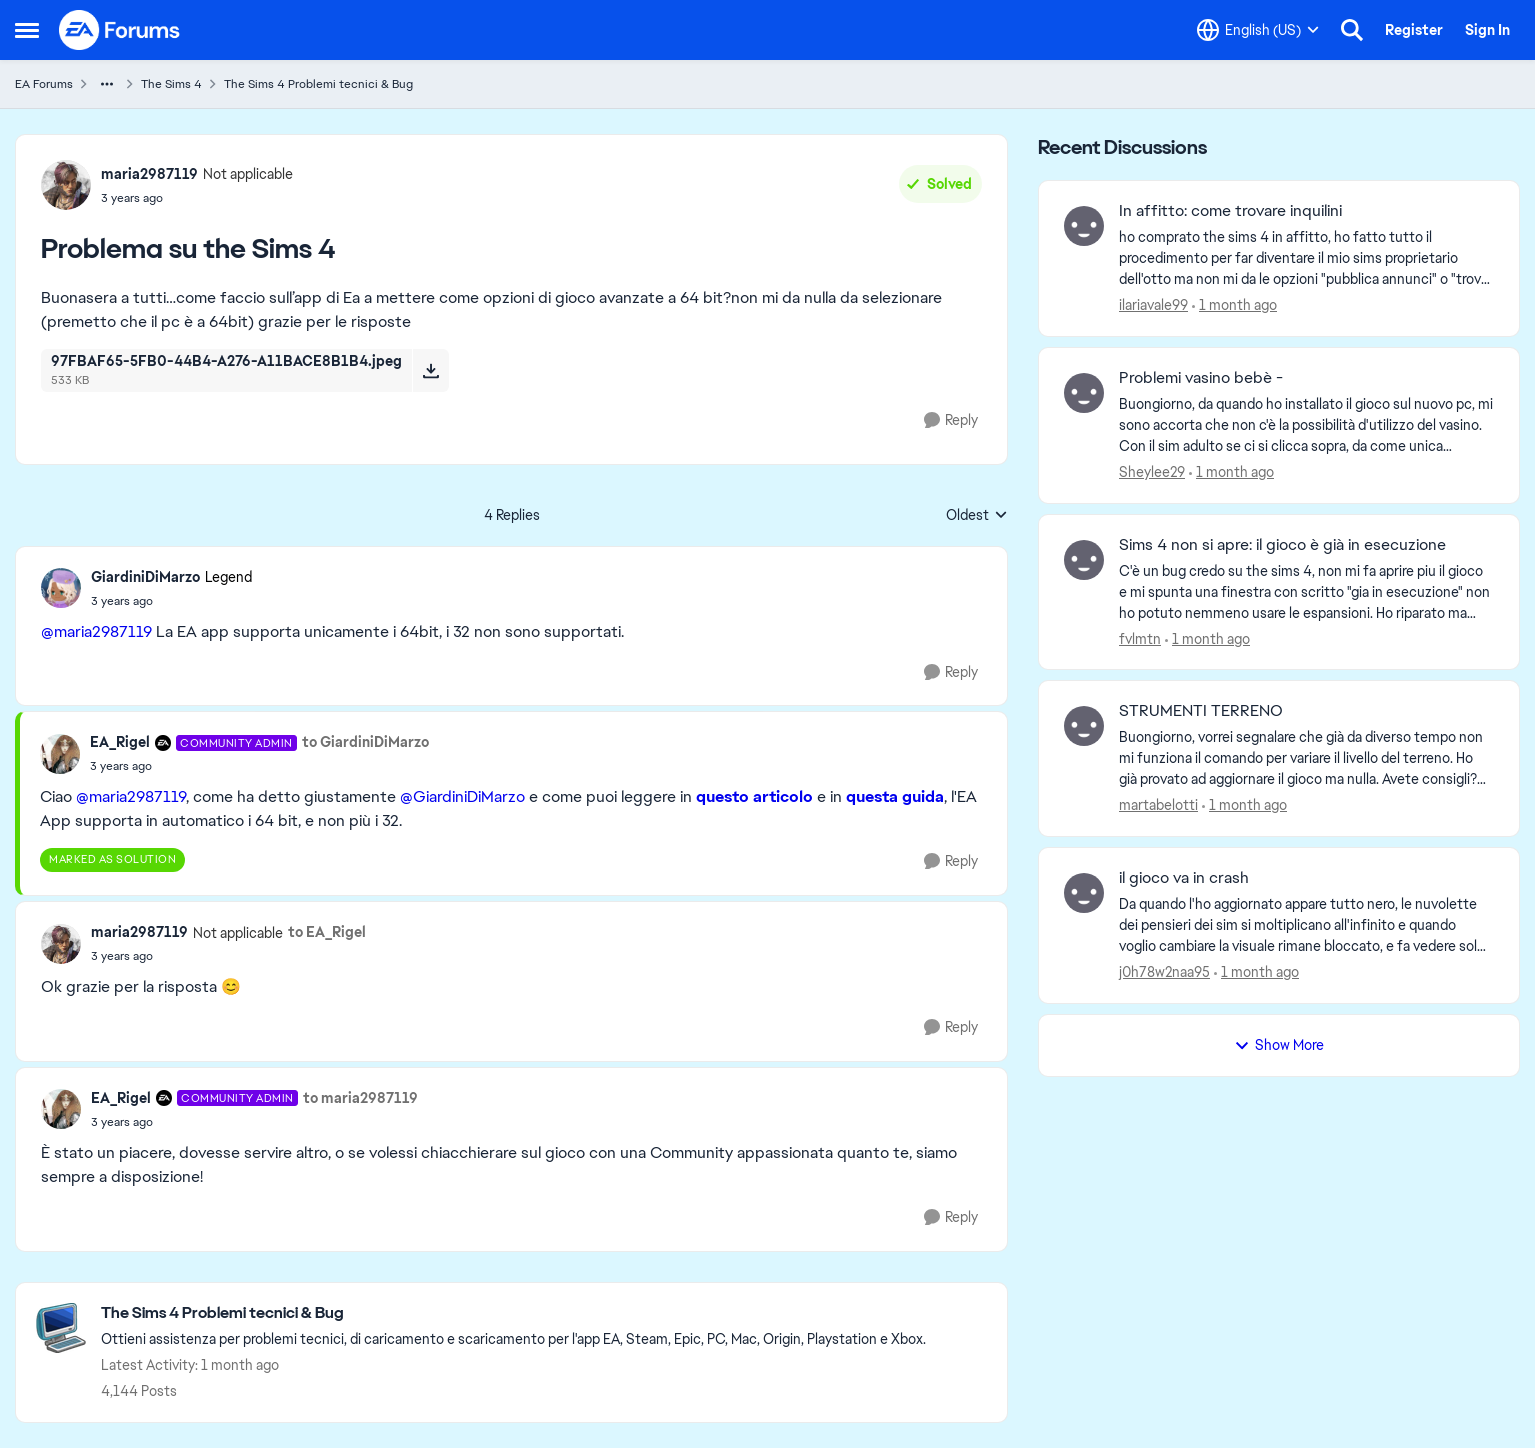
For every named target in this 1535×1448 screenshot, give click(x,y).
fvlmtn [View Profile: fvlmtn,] (1140, 638)
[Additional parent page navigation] (107, 84)
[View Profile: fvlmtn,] (1084, 560)
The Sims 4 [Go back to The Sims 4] (171, 84)
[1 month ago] (1234, 305)
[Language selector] (1258, 30)
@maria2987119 (96, 631)
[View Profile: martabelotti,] (1084, 726)
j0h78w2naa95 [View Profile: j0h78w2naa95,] (1164, 972)
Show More (1279, 1045)
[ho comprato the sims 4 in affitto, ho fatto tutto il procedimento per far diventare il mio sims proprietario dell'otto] (1306, 258)
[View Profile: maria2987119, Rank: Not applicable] (66, 185)
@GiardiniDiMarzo (462, 796)
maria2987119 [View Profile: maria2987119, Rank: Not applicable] (149, 174)
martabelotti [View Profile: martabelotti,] (1158, 805)
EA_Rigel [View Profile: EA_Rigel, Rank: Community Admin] (120, 742)
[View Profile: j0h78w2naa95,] (1084, 893)
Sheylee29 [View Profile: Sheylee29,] (1152, 472)
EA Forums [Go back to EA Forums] (44, 84)
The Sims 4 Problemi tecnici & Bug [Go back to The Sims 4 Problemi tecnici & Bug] (318, 84)
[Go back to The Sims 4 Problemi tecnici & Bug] (513, 1313)
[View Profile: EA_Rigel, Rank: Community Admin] (60, 754)
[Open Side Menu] (27, 30)
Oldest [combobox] (977, 516)
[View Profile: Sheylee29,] (1084, 393)
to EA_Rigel (327, 932)
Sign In (1487, 30)
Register (1414, 30)
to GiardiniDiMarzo (365, 742)
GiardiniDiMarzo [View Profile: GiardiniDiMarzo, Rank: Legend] (145, 577)
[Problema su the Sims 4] (171, 601)
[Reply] (951, 420)
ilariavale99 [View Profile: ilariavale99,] (1153, 305)
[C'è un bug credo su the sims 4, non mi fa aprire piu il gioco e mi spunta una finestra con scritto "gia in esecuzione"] (1306, 591)
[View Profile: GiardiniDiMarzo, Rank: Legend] (61, 588)
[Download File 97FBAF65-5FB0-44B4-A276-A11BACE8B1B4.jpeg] (430, 370)
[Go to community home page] (120, 30)
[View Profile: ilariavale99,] (1084, 226)
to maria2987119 (360, 1098)
